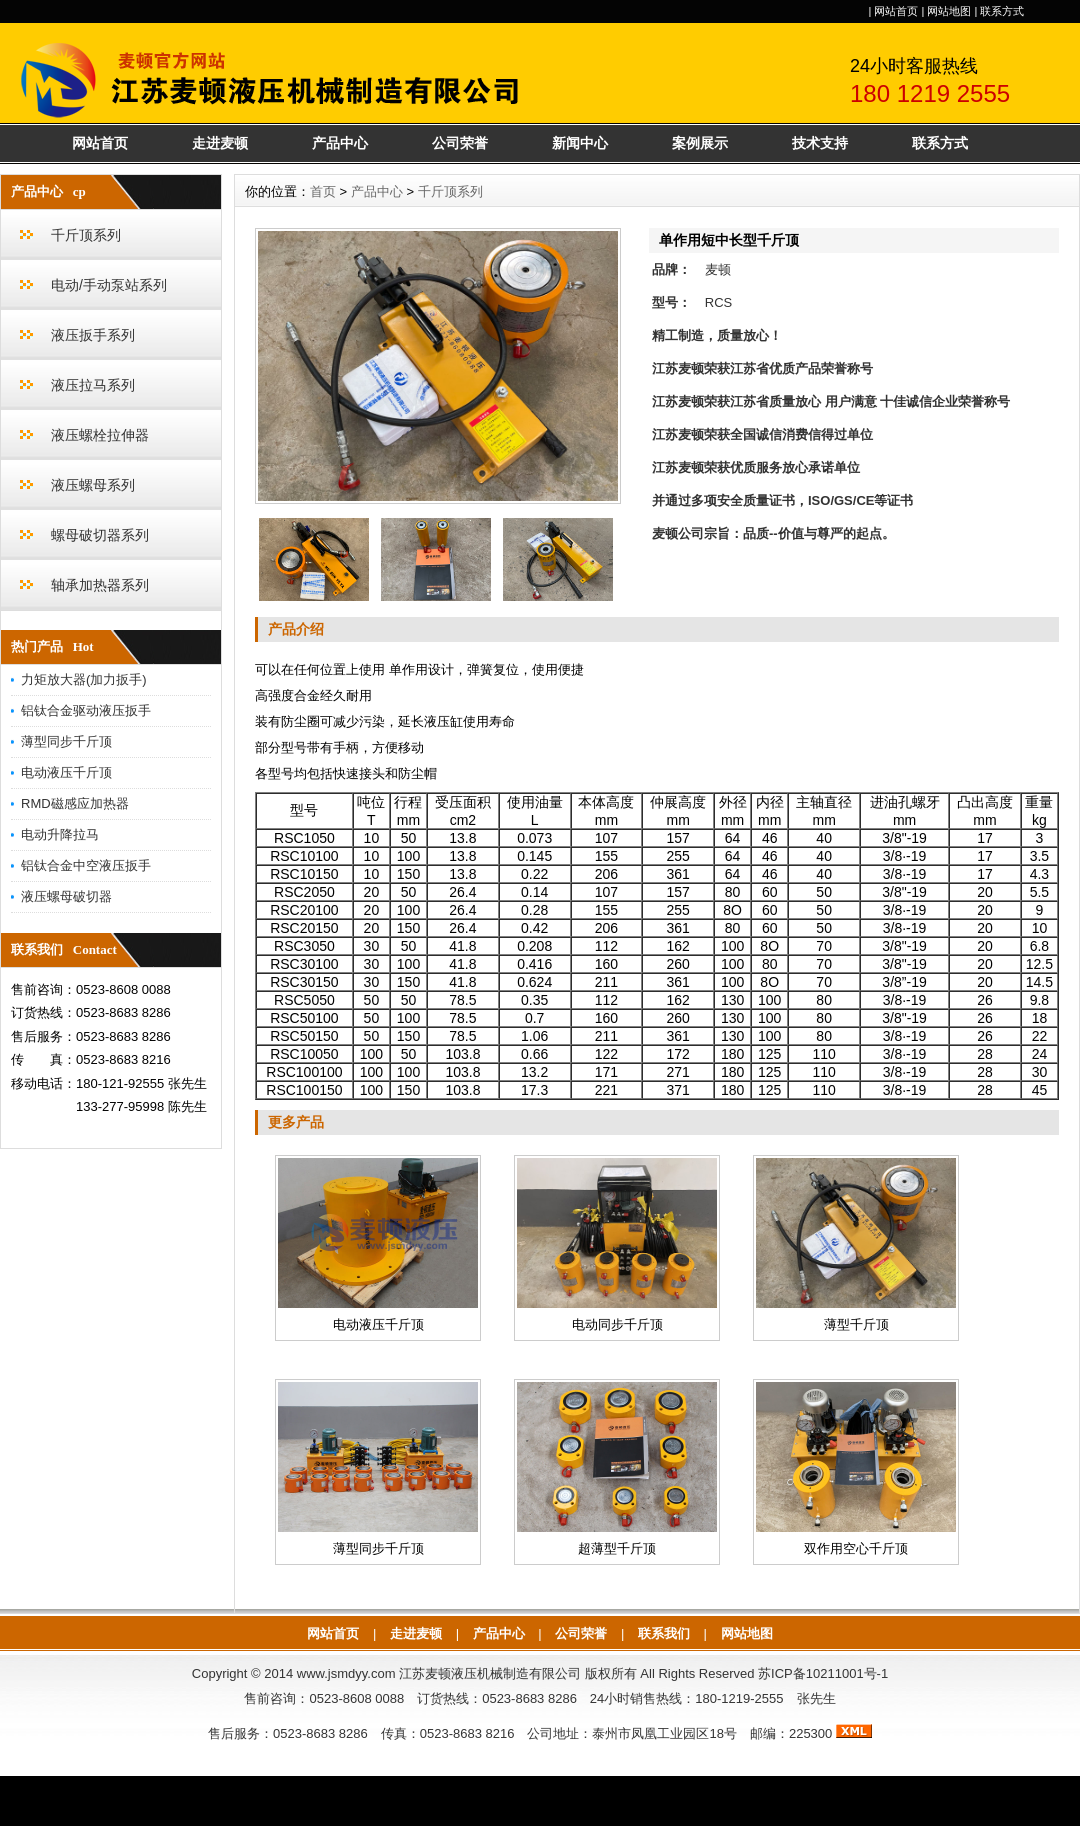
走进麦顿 (220, 143)
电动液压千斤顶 (66, 772)
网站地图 (949, 11)
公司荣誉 (460, 143)
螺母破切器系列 (100, 535)
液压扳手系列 (93, 335)
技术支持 (820, 143)
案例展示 (700, 143)
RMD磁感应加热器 (75, 803)
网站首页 (896, 11)
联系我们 (664, 1633)
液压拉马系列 (93, 385)
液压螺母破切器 (66, 896)
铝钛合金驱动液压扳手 (86, 710)
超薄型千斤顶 (617, 1548)
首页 (323, 191)
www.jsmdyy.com (346, 1673)
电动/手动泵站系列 (109, 285)
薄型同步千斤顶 (66, 741)
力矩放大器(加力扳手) (84, 679)
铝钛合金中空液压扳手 (86, 865)
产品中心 (340, 143)
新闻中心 (580, 143)
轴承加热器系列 (100, 585)
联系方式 (1002, 11)
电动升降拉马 (60, 834)
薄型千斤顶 (856, 1324)
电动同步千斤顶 (617, 1324)
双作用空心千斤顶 (856, 1548)
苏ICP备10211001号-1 (823, 1673)
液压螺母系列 (93, 485)
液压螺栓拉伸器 (100, 435)
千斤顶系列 (86, 235)
